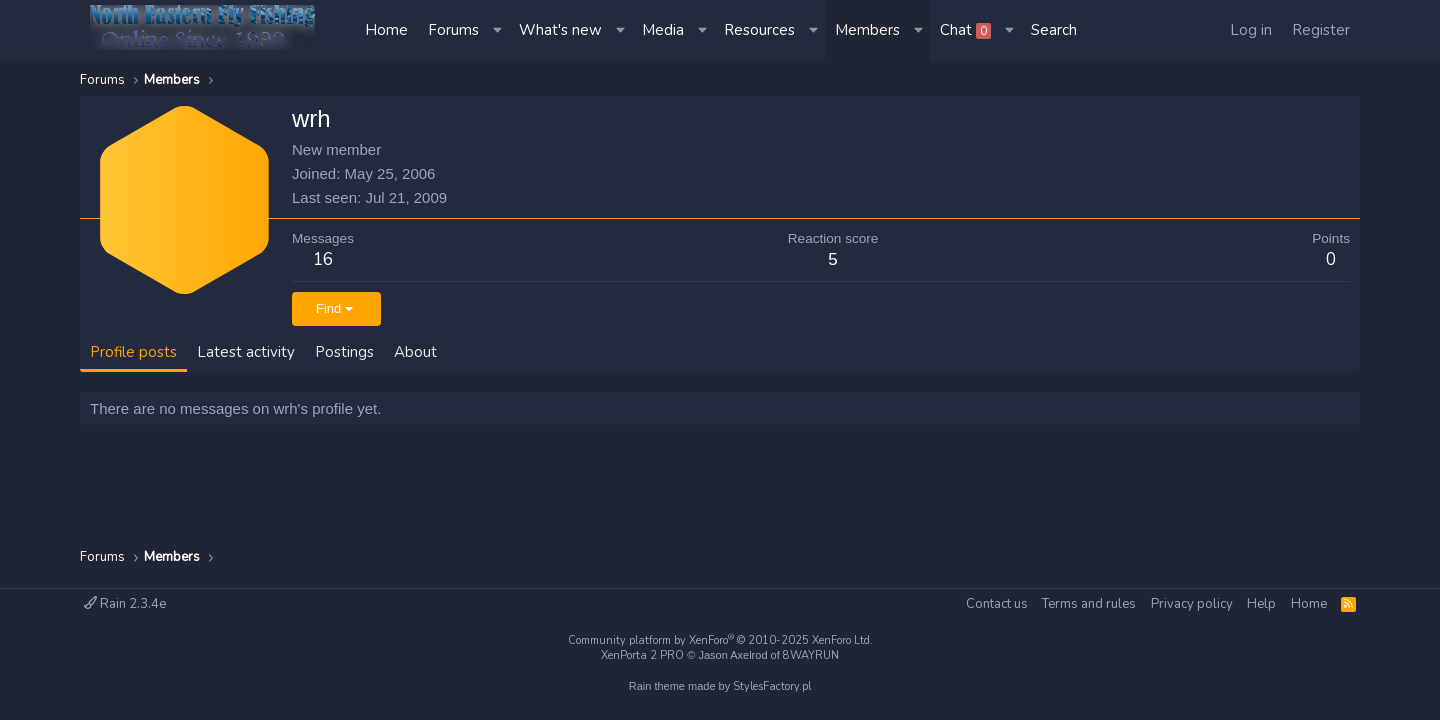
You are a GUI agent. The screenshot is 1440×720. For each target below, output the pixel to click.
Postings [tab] (344, 352)
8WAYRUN (811, 655)
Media (663, 30)
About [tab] (415, 352)
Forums (453, 30)
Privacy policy (1192, 604)
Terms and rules (1089, 604)
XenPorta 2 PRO (642, 655)
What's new (560, 30)
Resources (759, 30)
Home (386, 30)
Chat (965, 30)
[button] (499, 30)
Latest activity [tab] (246, 352)
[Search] (1054, 30)
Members (867, 30)
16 (323, 259)
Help (1261, 604)
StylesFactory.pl (772, 686)
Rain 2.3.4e (125, 604)
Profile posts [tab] (133, 352)
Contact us (997, 604)
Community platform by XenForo (720, 640)
